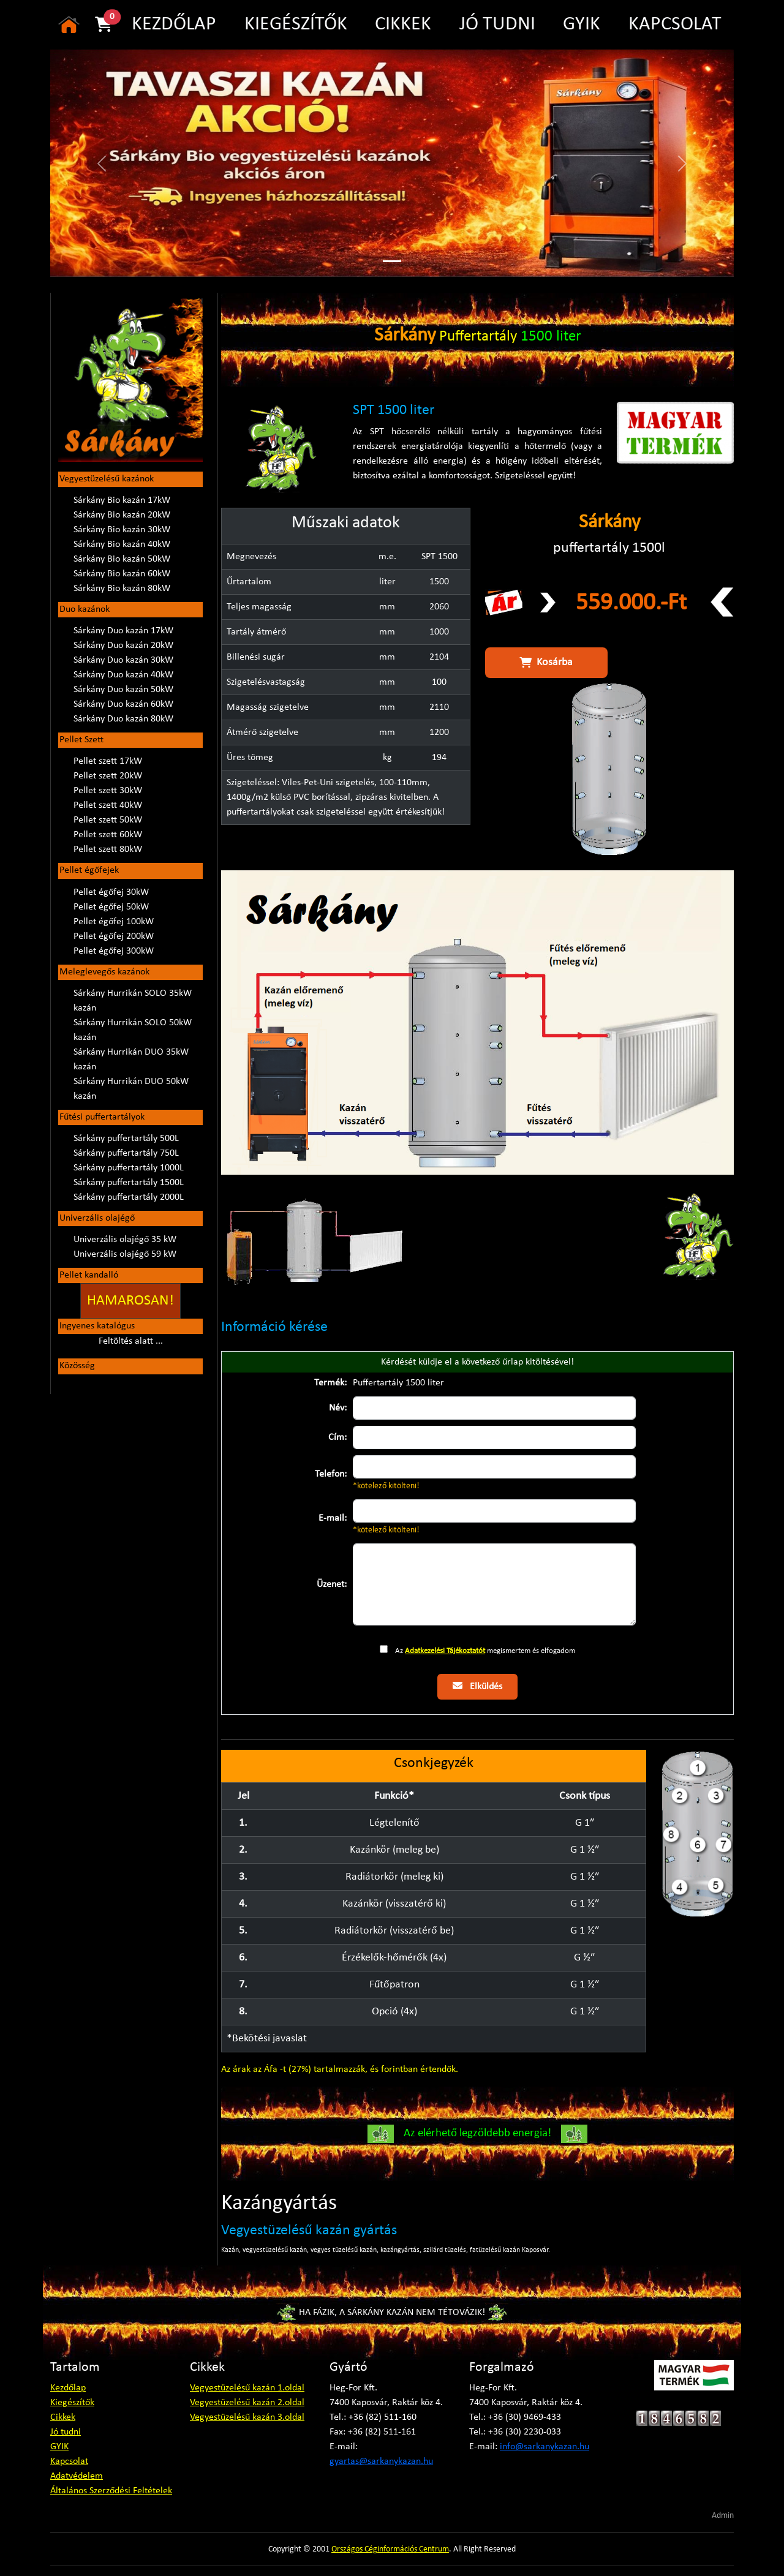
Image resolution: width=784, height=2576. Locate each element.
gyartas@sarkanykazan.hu (381, 2461)
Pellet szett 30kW (108, 791)
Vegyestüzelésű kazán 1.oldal (247, 2388)
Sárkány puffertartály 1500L (129, 1183)
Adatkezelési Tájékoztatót (445, 1651)
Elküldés (477, 1686)
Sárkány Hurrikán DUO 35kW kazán (131, 1059)
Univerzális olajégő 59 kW (125, 1254)
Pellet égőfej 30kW (111, 892)
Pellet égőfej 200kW (114, 936)
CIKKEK (403, 24)
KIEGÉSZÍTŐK (295, 24)
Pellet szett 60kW (108, 835)
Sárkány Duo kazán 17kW (123, 631)
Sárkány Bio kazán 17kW (122, 500)
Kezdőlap (68, 2388)
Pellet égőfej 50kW (111, 907)
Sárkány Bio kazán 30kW (122, 530)
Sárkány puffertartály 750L (126, 1153)
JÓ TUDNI (497, 24)
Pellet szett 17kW (108, 761)
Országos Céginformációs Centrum (390, 2549)
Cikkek (62, 2417)
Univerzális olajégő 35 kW (125, 1240)
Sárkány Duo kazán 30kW (123, 660)
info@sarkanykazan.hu (544, 2447)
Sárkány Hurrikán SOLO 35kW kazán (133, 1001)
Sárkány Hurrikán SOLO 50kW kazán (133, 1030)
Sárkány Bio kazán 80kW (122, 588)
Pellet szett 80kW (108, 849)
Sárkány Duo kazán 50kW (123, 690)
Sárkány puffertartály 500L (126, 1138)
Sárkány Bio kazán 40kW (122, 544)
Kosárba (546, 662)
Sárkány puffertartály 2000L (129, 1197)
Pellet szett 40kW (108, 805)
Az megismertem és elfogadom (485, 1651)
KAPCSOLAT (675, 24)
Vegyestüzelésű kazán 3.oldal (247, 2417)
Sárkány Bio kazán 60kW (122, 574)
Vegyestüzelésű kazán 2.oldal (247, 2403)
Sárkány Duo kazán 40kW (123, 675)
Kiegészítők (72, 2403)
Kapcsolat (69, 2461)
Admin (723, 2515)
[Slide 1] (392, 261)
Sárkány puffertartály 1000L (129, 1168)
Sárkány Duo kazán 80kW (123, 719)
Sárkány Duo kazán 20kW (123, 645)
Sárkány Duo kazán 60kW (123, 704)
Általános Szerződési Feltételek (111, 2491)
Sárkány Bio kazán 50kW (122, 559)
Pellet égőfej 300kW (114, 951)
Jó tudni (65, 2432)
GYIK (581, 24)
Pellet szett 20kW (108, 776)
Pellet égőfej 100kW (114, 922)
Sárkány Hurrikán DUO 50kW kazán (131, 1089)
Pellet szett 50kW (108, 820)
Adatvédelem (76, 2476)
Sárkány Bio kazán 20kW (122, 515)
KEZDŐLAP (174, 24)
